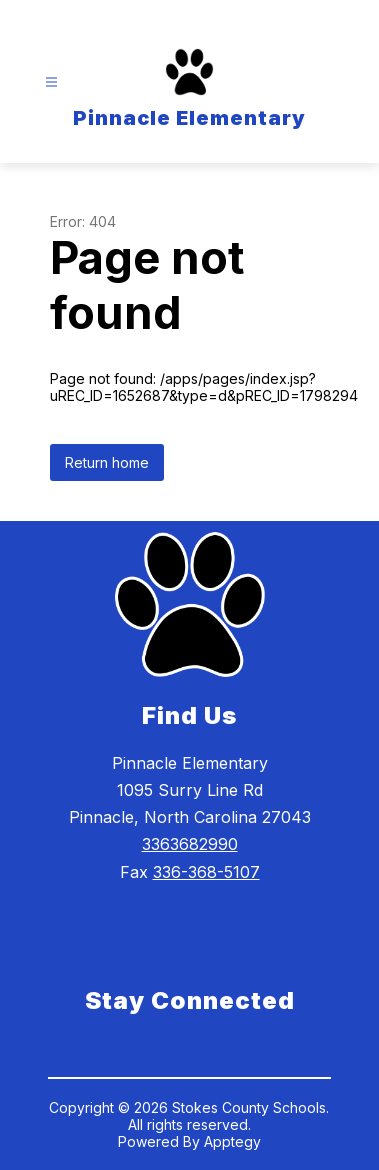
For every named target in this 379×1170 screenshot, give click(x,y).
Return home (107, 462)
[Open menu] (51, 82)
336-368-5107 (206, 872)
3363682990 (190, 844)
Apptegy (232, 1141)
